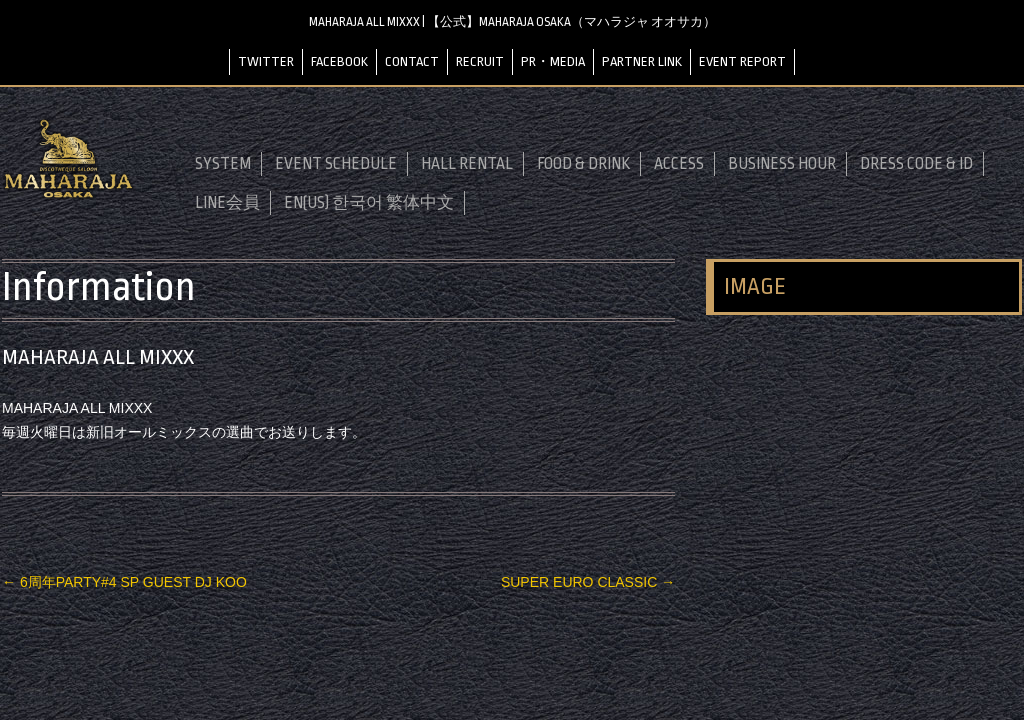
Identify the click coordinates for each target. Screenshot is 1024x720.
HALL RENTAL (467, 164)
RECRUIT (480, 61)
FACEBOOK (339, 61)
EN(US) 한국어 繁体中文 (369, 203)
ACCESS (679, 164)
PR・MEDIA (553, 61)
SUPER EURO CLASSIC (588, 582)
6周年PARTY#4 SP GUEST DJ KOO (124, 582)
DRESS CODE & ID (916, 164)
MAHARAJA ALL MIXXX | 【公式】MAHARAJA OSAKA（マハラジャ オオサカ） (512, 22)
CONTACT (412, 61)
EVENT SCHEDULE (336, 164)
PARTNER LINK (642, 61)
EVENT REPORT (742, 61)
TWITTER (266, 61)
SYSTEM (223, 164)
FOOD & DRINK (583, 164)
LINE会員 (227, 203)
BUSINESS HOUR (782, 164)
